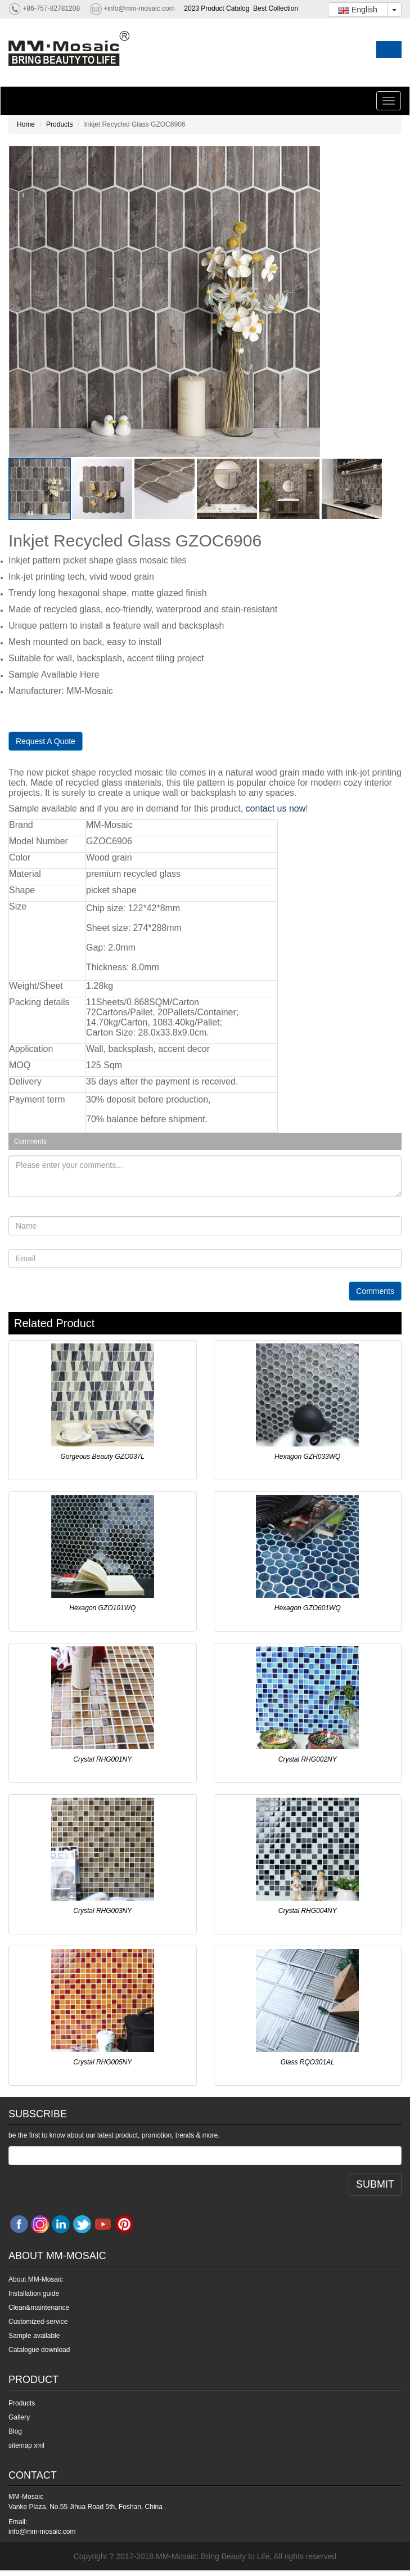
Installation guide (33, 2293)
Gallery (19, 2417)
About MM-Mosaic (35, 2279)
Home (26, 124)
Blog (15, 2431)
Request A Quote (45, 741)
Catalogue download (39, 2350)
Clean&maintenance (38, 2307)
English (357, 9)
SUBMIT (375, 2184)
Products (59, 124)
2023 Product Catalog (216, 8)
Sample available (34, 2336)
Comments (375, 1291)
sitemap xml (26, 2445)
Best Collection (275, 8)
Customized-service (37, 2322)
